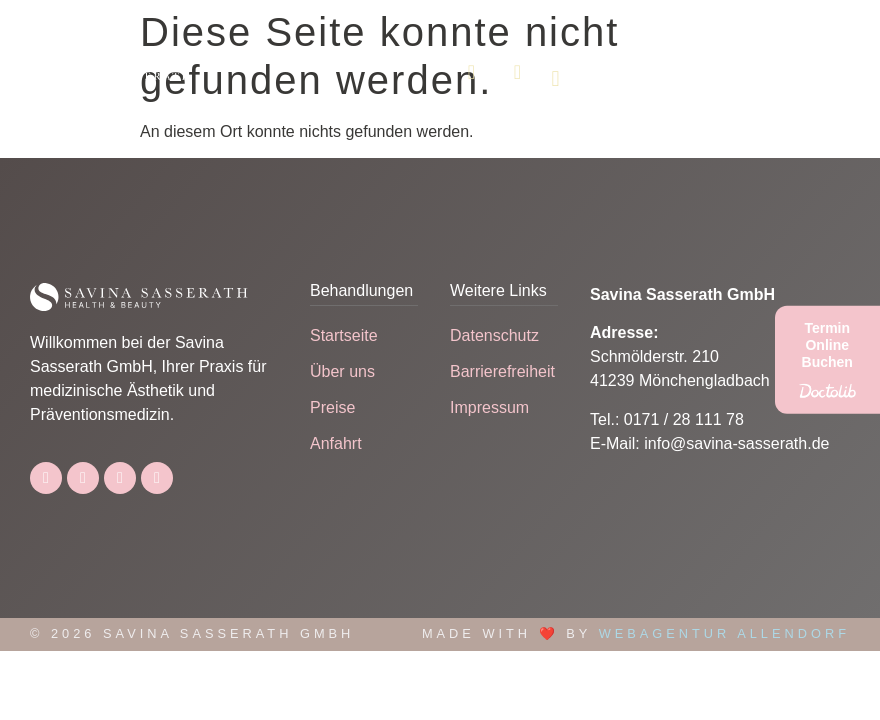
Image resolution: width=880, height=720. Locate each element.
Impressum (489, 407)
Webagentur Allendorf (724, 633)
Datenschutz (494, 335)
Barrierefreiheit (502, 371)
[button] (555, 78)
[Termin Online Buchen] (827, 360)
